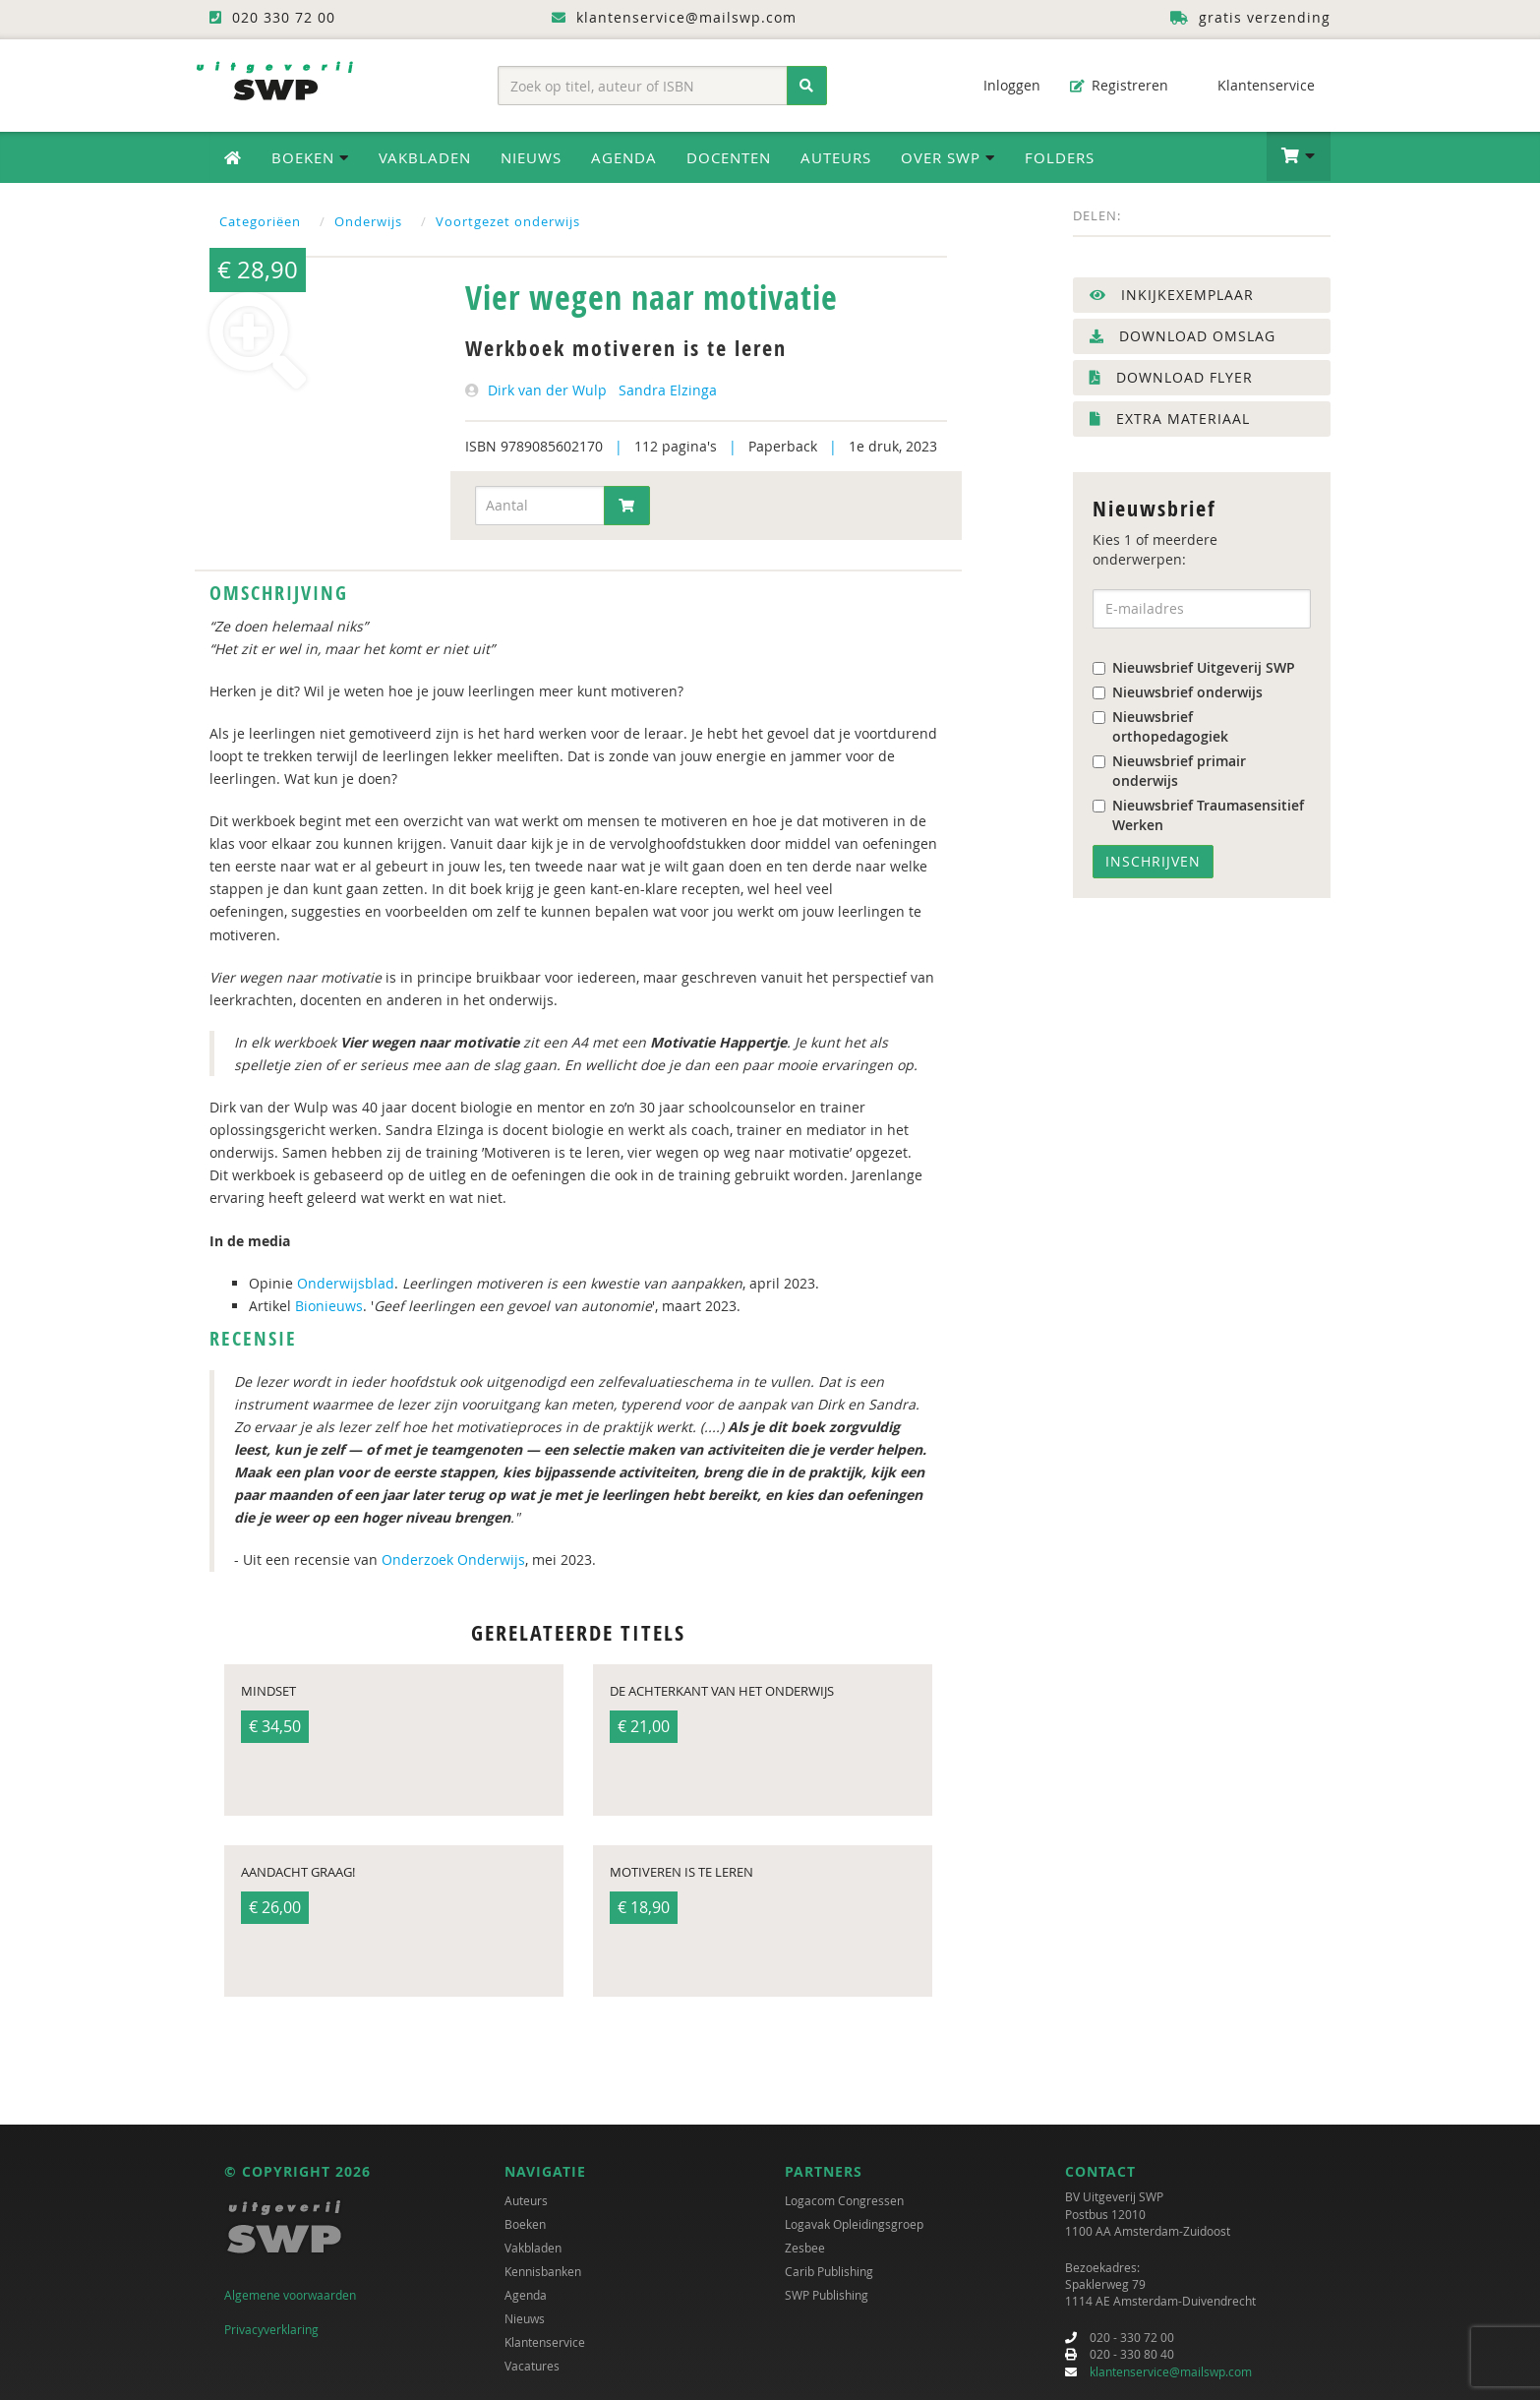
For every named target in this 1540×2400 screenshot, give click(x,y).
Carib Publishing (829, 2271)
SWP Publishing (826, 2295)
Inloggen (1002, 85)
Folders (1060, 157)
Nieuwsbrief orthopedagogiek (1160, 726)
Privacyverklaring (271, 2329)
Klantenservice (1256, 85)
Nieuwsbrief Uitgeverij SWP (1194, 667)
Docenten (728, 157)
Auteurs (835, 157)
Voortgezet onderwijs (508, 221)
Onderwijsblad (345, 1283)
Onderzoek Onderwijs (453, 1559)
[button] (1299, 156)
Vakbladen (425, 157)
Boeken (525, 2224)
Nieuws (531, 157)
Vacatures (532, 2365)
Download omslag (1182, 336)
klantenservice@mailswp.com (1171, 2371)
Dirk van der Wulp (547, 390)
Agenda (624, 157)
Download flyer (1171, 377)
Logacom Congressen (844, 2200)
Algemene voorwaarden (290, 2295)
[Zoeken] (807, 85)
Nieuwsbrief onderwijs (1178, 692)
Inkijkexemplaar (1172, 294)
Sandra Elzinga (668, 390)
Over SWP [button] (948, 157)
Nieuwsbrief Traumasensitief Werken (1198, 815)
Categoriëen (260, 221)
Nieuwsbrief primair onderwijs (1169, 770)
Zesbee (805, 2247)
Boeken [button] (310, 157)
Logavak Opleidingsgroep (854, 2224)
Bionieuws (329, 1305)
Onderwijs (368, 221)
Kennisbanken (542, 2271)
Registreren (1119, 85)
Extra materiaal (1170, 418)
